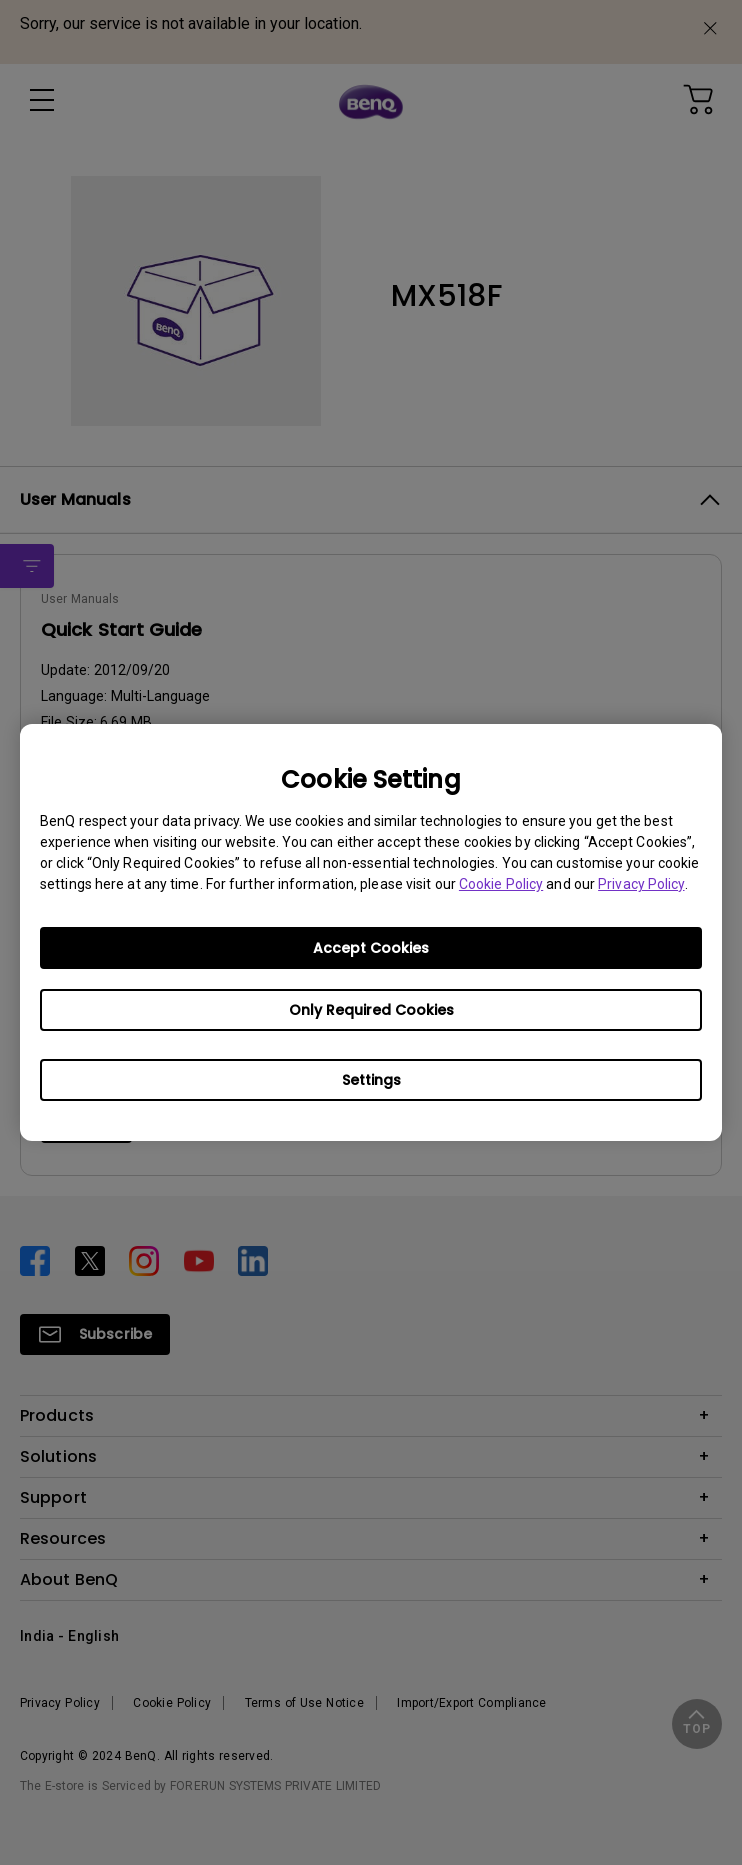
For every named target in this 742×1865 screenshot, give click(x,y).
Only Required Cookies (371, 1010)
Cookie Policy (501, 884)
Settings (371, 1080)
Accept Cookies (371, 948)
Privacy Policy (641, 884)
